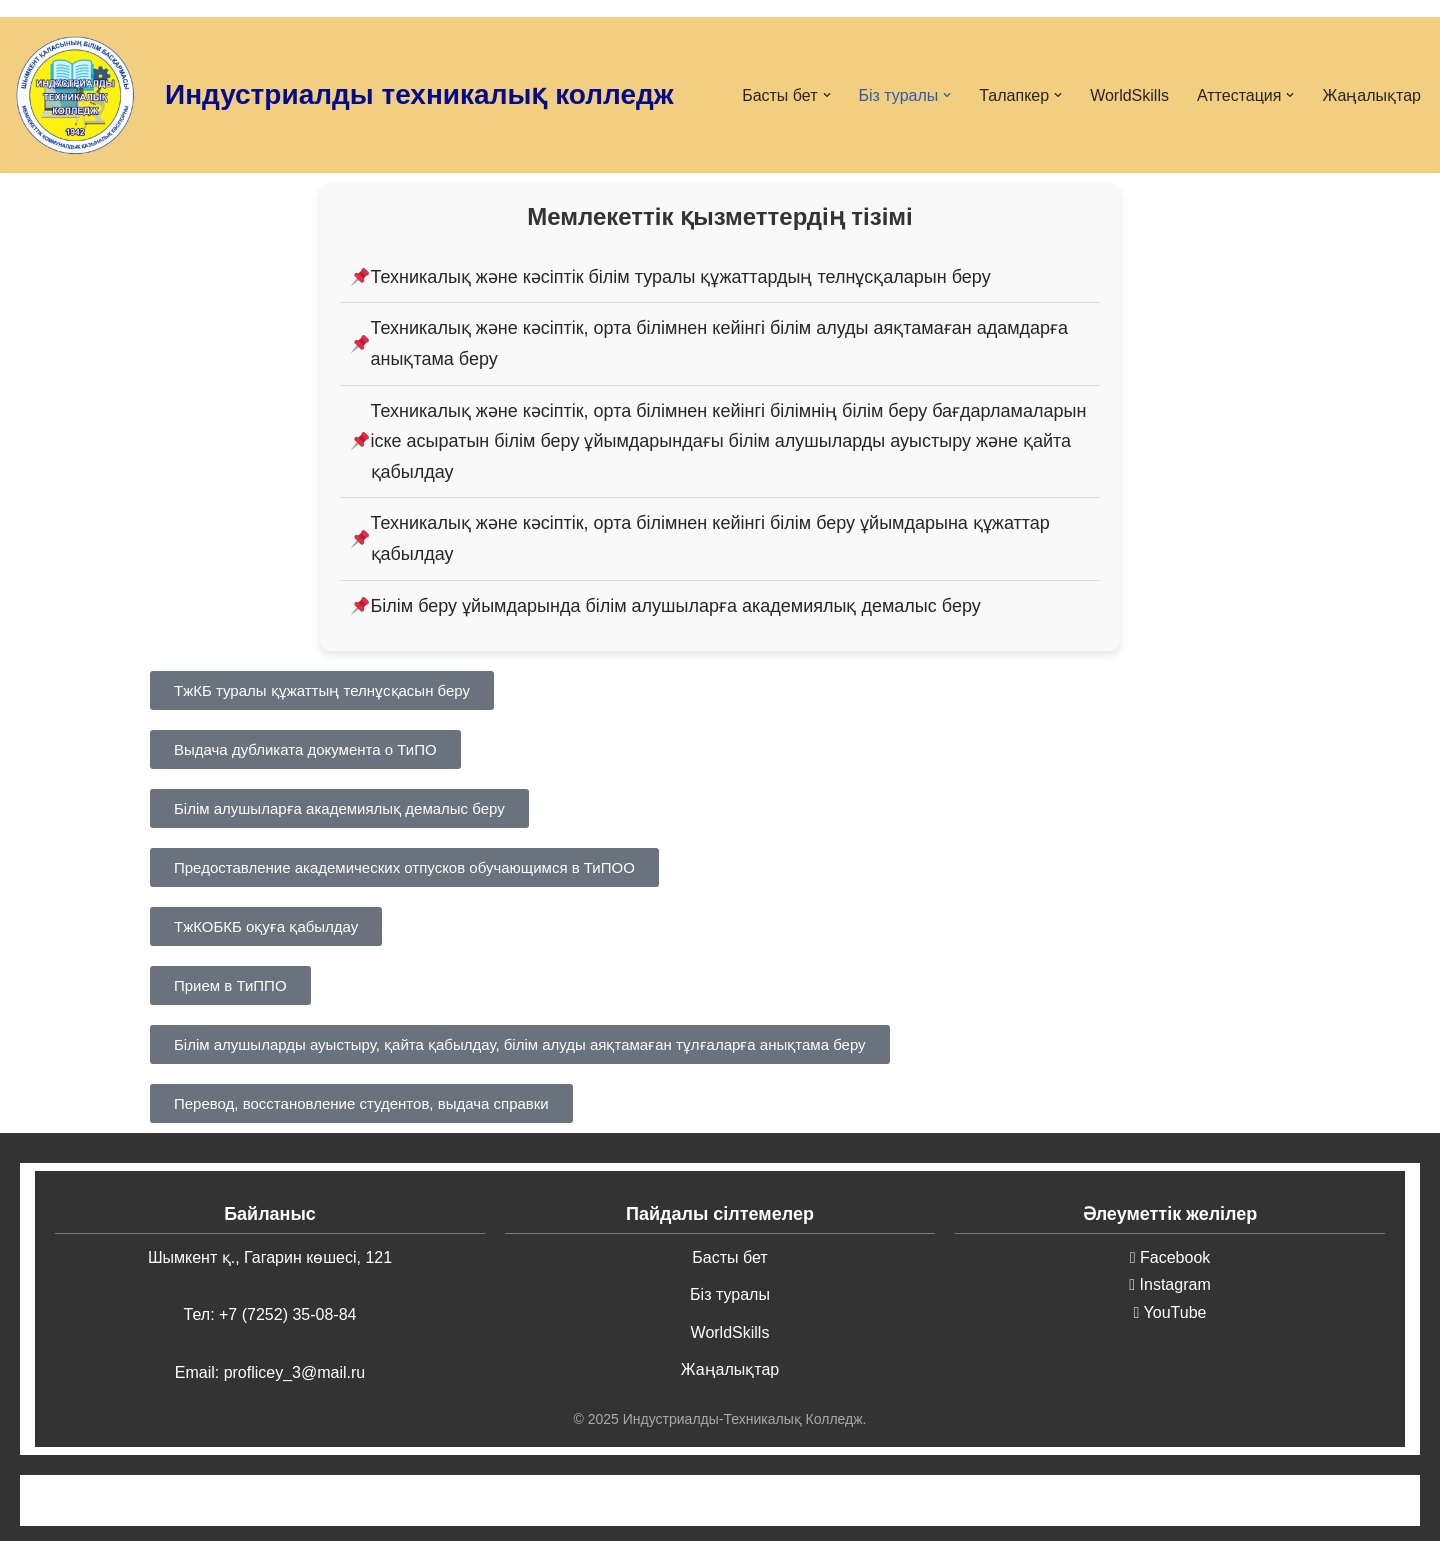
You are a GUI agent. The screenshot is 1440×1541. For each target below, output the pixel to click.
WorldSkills (1129, 95)
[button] (827, 95)
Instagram (1169, 1284)
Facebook (1170, 1257)
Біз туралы (730, 1294)
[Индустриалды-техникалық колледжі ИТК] (75, 95)
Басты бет (729, 1257)
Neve (168, 1500)
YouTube (1170, 1312)
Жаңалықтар (1371, 95)
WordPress (335, 1500)
